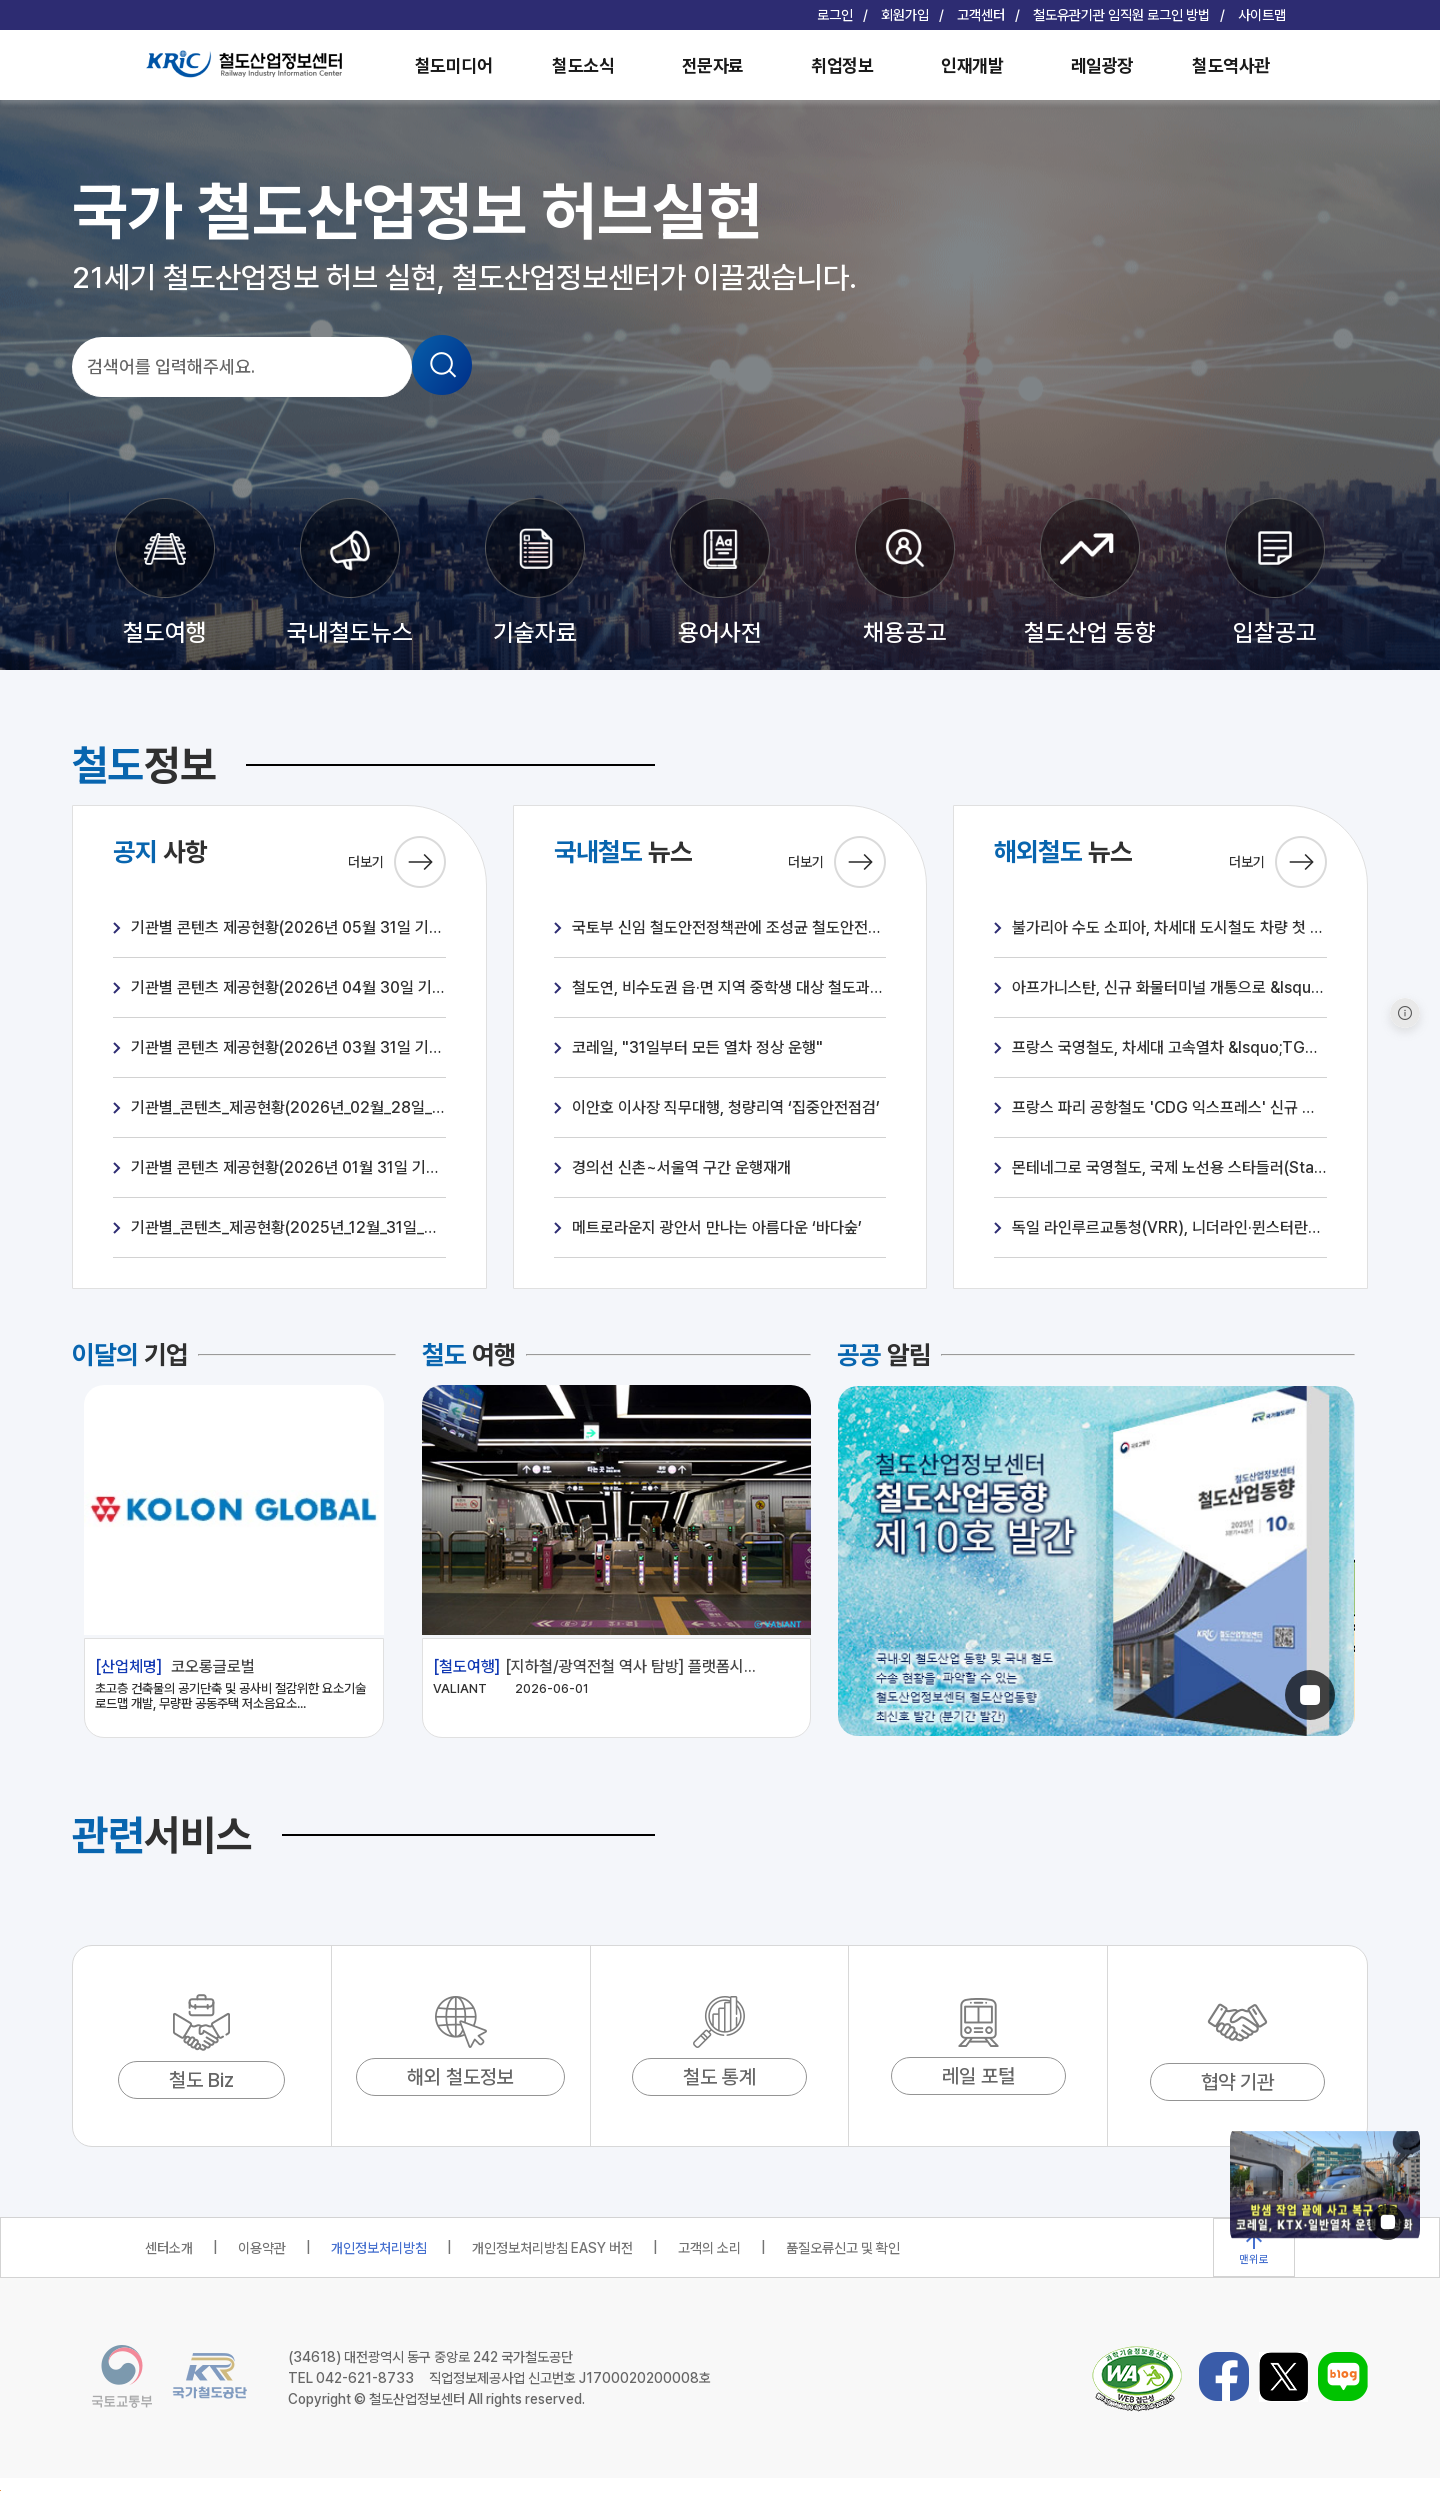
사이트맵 (1262, 15)
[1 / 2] (1096, 1562)
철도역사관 (1231, 65)
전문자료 (713, 65)
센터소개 (169, 2248)
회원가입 (905, 15)
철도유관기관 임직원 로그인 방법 (1121, 15)
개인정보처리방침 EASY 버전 (552, 2248)
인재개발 (972, 65)
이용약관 (262, 2248)
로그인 (835, 15)
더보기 (397, 862)
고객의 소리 (709, 2248)
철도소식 (583, 65)
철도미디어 (454, 65)
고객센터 (981, 15)
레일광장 (1102, 65)
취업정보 (842, 65)
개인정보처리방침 (379, 2248)
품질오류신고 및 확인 (843, 2248)
